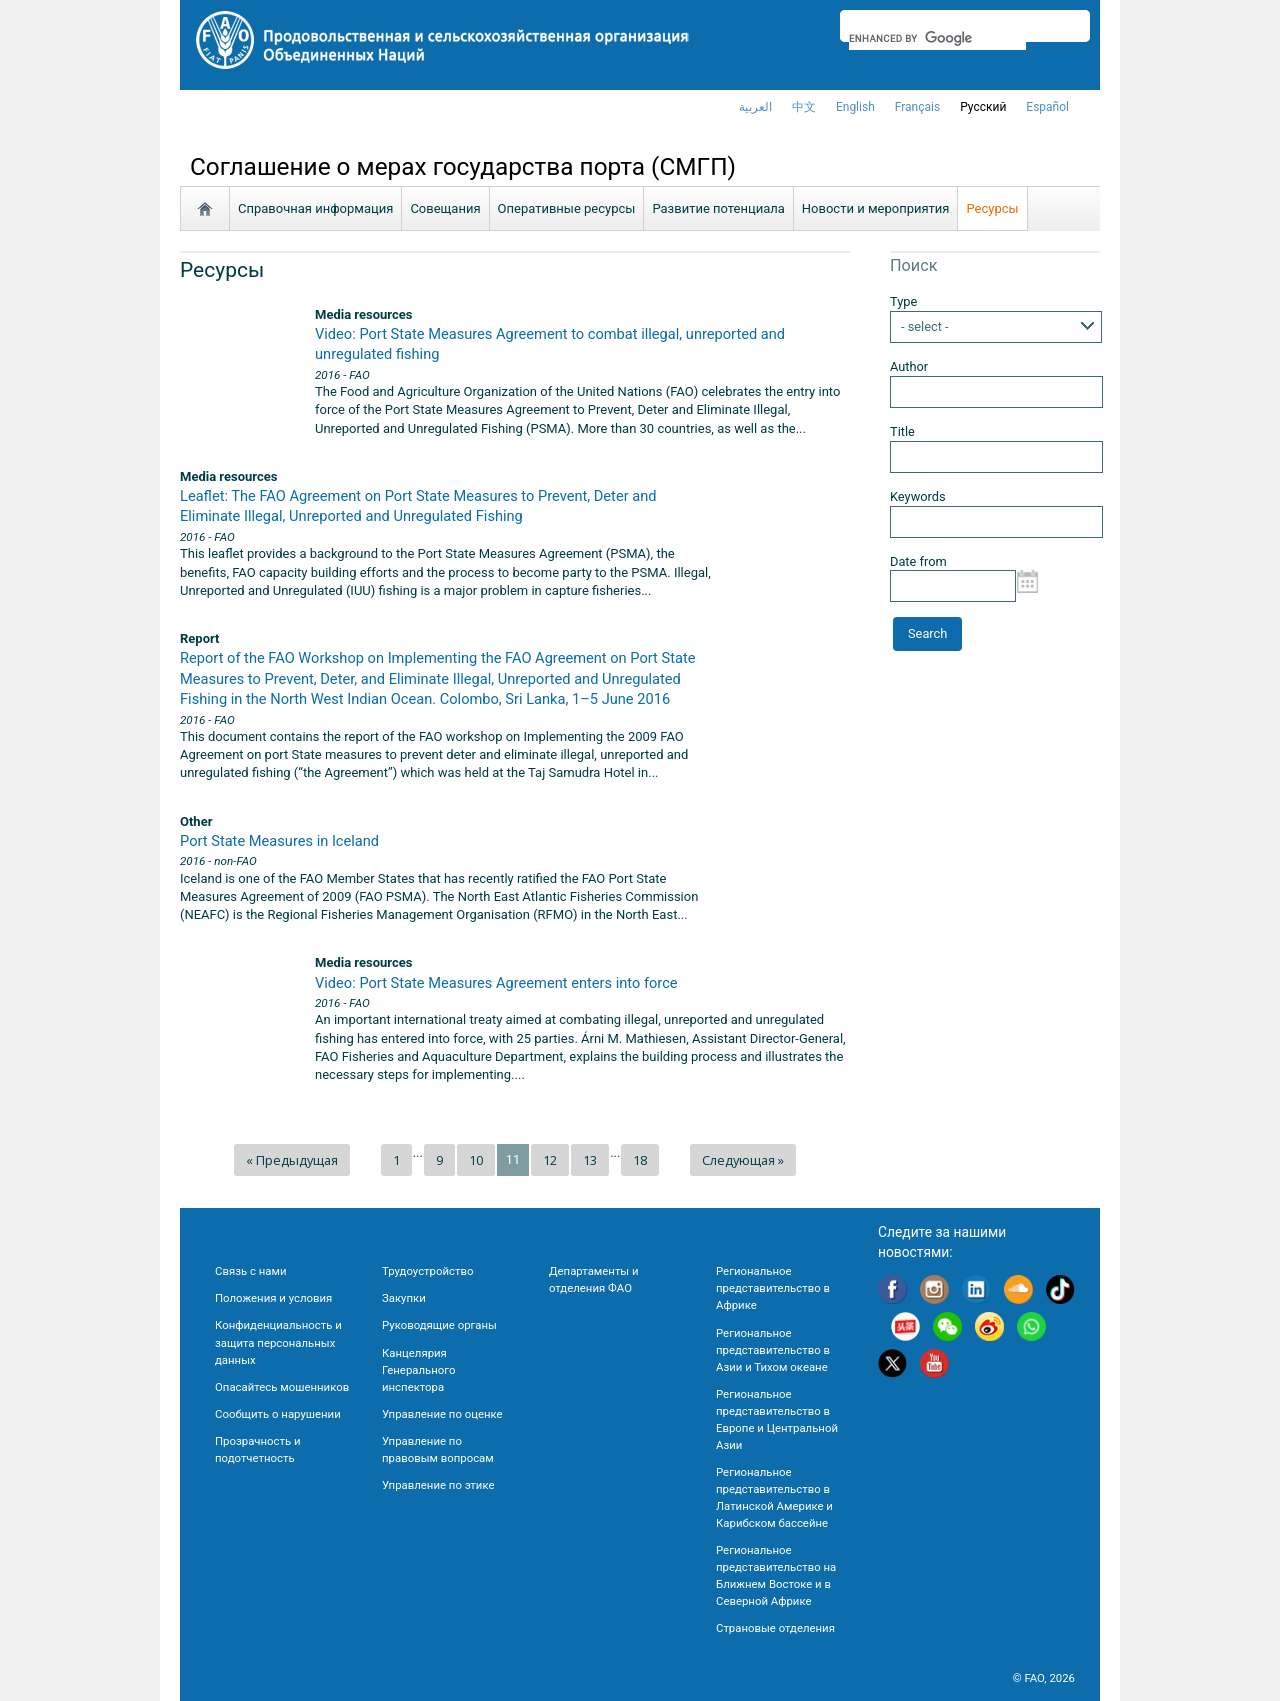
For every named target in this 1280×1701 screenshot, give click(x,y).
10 (476, 1160)
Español (1047, 107)
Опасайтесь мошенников (282, 1387)
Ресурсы (992, 208)
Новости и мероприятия (876, 208)
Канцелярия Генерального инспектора (418, 1370)
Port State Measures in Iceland (279, 841)
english (855, 107)
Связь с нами (250, 1271)
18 (640, 1160)
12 (550, 1160)
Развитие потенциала (718, 208)
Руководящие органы (439, 1325)
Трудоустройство (427, 1271)
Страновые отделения (775, 1628)
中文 (804, 107)
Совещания (445, 208)
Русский (983, 107)
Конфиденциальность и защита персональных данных (278, 1342)
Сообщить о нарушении (278, 1414)
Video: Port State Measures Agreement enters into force (496, 983)
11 (513, 1159)
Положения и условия (273, 1298)
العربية (755, 107)
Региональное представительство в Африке (773, 1288)
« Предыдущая (292, 1160)
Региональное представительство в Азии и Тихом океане (773, 1350)
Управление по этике (438, 1485)
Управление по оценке (442, 1414)
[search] (937, 38)
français (917, 107)
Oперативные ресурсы (567, 208)
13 (590, 1160)
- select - (925, 326)
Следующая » (743, 1160)
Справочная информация (315, 208)
